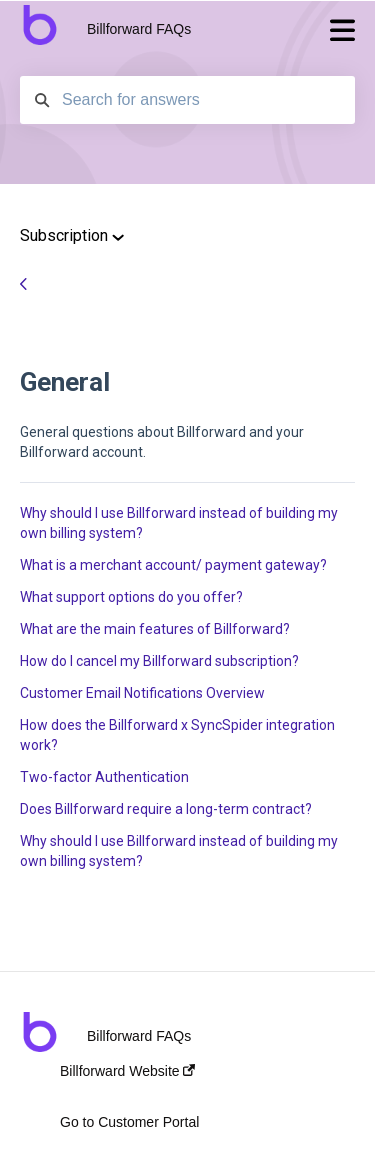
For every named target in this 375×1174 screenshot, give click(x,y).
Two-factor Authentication (104, 777)
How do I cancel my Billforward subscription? (159, 661)
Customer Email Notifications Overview (142, 693)
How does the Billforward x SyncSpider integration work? (177, 735)
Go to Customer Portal (129, 1122)
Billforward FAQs (139, 29)
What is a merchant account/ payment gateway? (173, 565)
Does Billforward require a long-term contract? (166, 809)
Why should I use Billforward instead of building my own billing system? (179, 523)
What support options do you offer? (131, 597)
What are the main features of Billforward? (155, 629)
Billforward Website (127, 1071)
